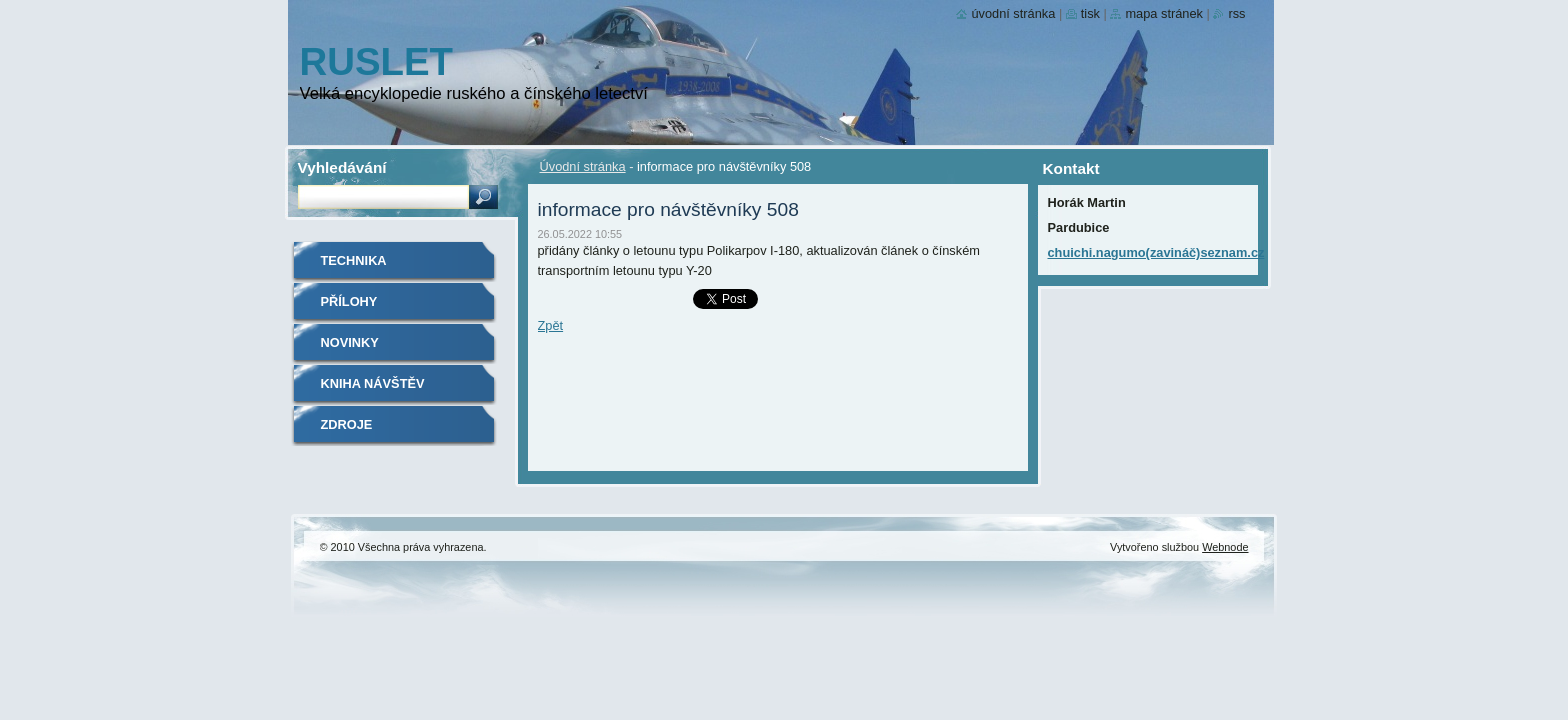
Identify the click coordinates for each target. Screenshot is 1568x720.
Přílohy (349, 301)
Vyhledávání (342, 167)
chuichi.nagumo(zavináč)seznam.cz (1156, 252)
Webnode (1225, 547)
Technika (354, 260)
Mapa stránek (1164, 13)
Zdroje (347, 424)
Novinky (350, 342)
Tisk (1090, 13)
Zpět (551, 325)
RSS (1236, 13)
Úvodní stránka (583, 166)
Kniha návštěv (373, 383)
